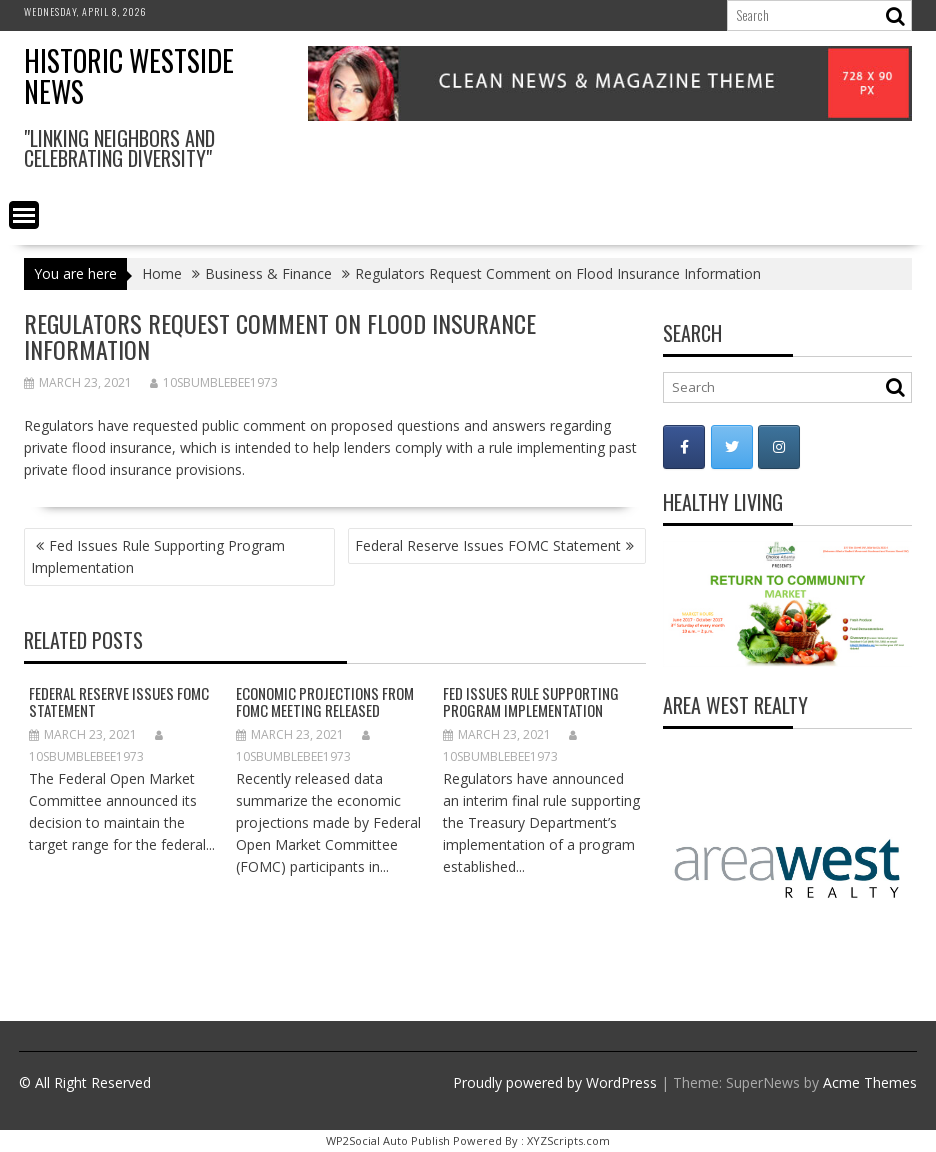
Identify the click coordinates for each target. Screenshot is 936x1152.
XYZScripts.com (568, 1140)
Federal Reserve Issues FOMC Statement (488, 545)
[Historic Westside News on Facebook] (684, 447)
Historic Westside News (129, 76)
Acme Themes (870, 1082)
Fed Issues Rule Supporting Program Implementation (158, 556)
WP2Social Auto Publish (388, 1140)
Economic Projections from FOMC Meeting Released (325, 701)
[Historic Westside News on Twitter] (732, 447)
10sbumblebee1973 (214, 382)
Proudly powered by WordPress (555, 1082)
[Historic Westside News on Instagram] (779, 447)
